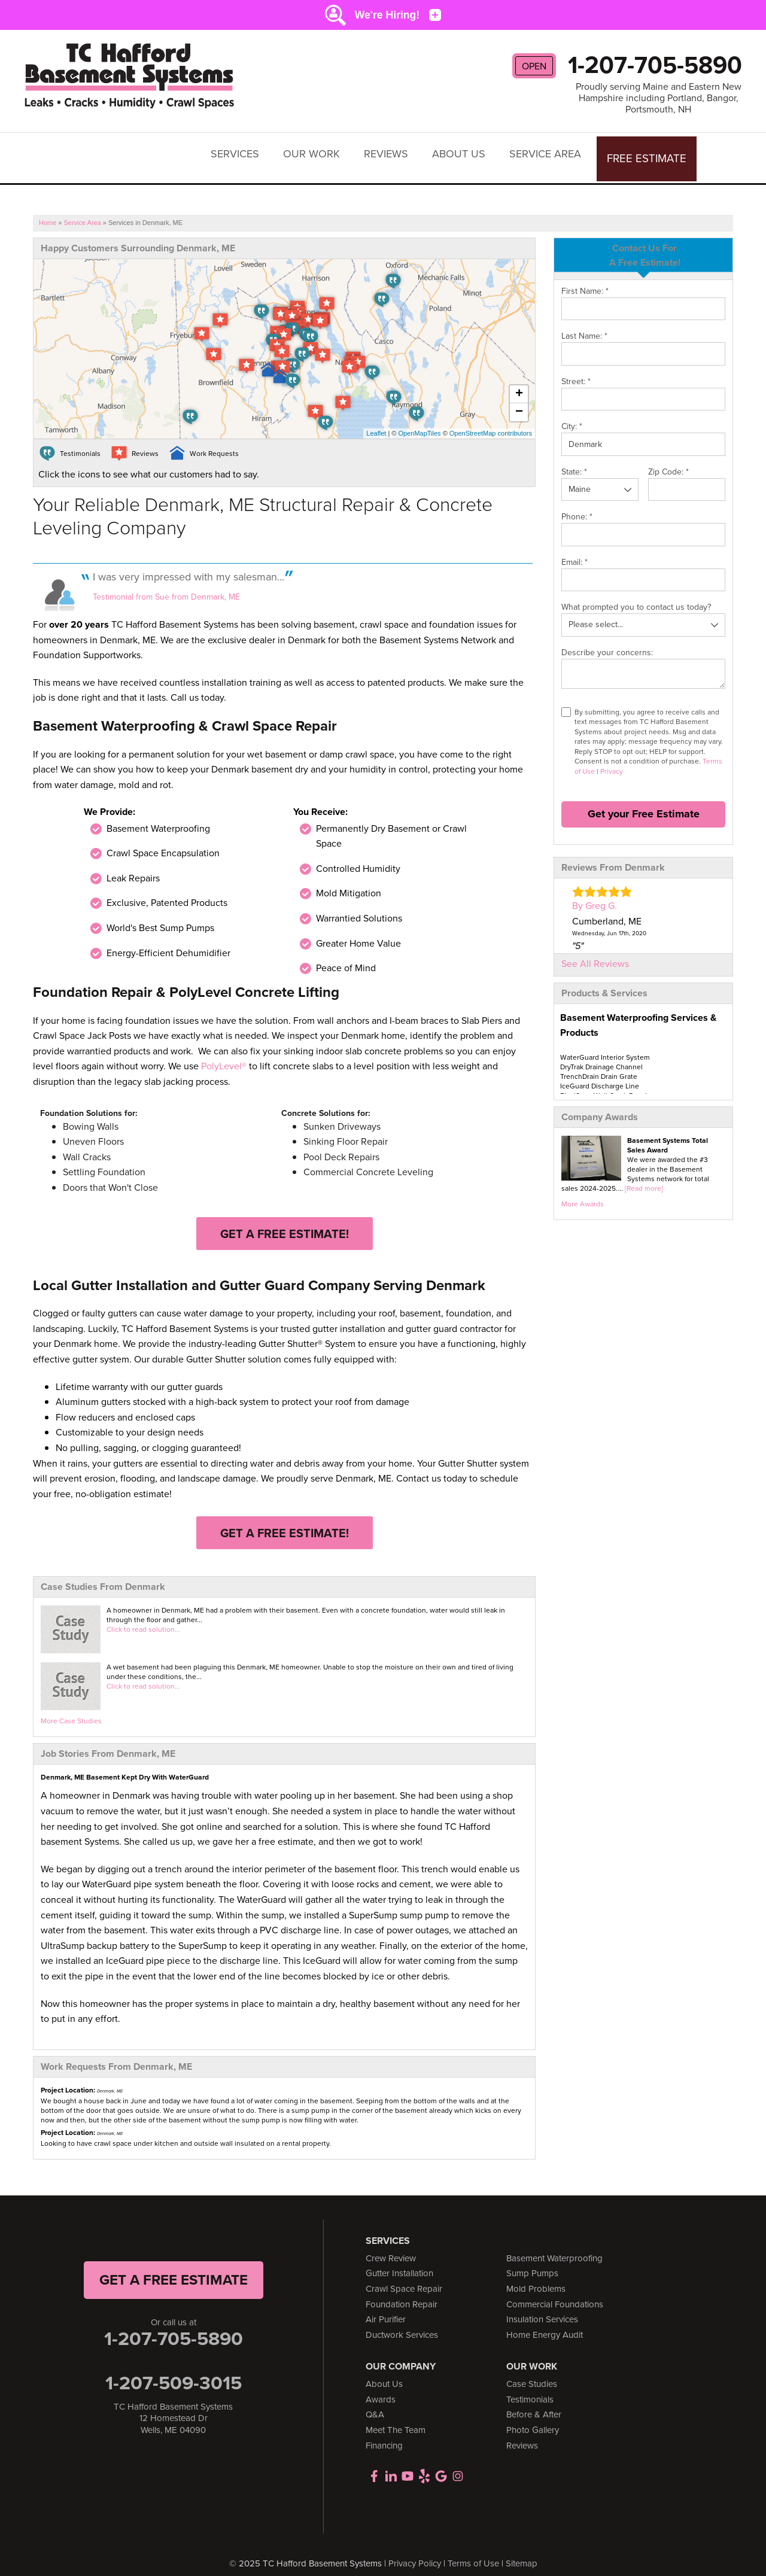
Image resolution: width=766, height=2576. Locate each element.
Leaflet (376, 422)
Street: (576, 370)
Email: (574, 551)
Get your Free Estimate (644, 803)
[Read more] (644, 1177)
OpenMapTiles (419, 422)
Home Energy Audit (544, 2323)
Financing (384, 2434)
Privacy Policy (414, 2552)
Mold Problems (536, 2277)
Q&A (375, 2403)
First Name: (585, 279)
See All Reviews (595, 952)
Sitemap (521, 2552)
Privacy (611, 760)
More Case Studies (71, 1710)
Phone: (576, 506)
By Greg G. (594, 895)
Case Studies (531, 2373)
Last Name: (584, 325)
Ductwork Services (402, 2323)
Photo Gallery (532, 2419)
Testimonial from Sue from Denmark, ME (166, 586)
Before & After (533, 2403)
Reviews (393, 152)
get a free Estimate (173, 2268)
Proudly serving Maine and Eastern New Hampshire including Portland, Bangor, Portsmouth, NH (658, 98)
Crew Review (391, 2246)
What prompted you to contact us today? (636, 596)
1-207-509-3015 (173, 2371)
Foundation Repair (401, 2293)
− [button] (519, 401)
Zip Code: (668, 460)
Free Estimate (650, 152)
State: (574, 460)
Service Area (552, 152)
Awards (381, 2388)
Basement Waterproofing (554, 2246)
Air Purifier (386, 2308)
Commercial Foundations (554, 2293)
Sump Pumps (532, 2262)
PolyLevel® (224, 1055)
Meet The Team (395, 2419)
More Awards (582, 1192)
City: (571, 415)
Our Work (318, 152)
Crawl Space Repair (404, 2277)
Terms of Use (473, 2552)
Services (242, 152)
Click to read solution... (143, 1618)
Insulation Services (542, 2308)
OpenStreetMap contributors (490, 422)
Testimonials (530, 2388)
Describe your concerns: (607, 641)
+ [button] (519, 384)
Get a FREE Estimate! (284, 1222)
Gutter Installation (399, 2262)
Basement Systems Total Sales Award (667, 1134)
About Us (466, 152)
